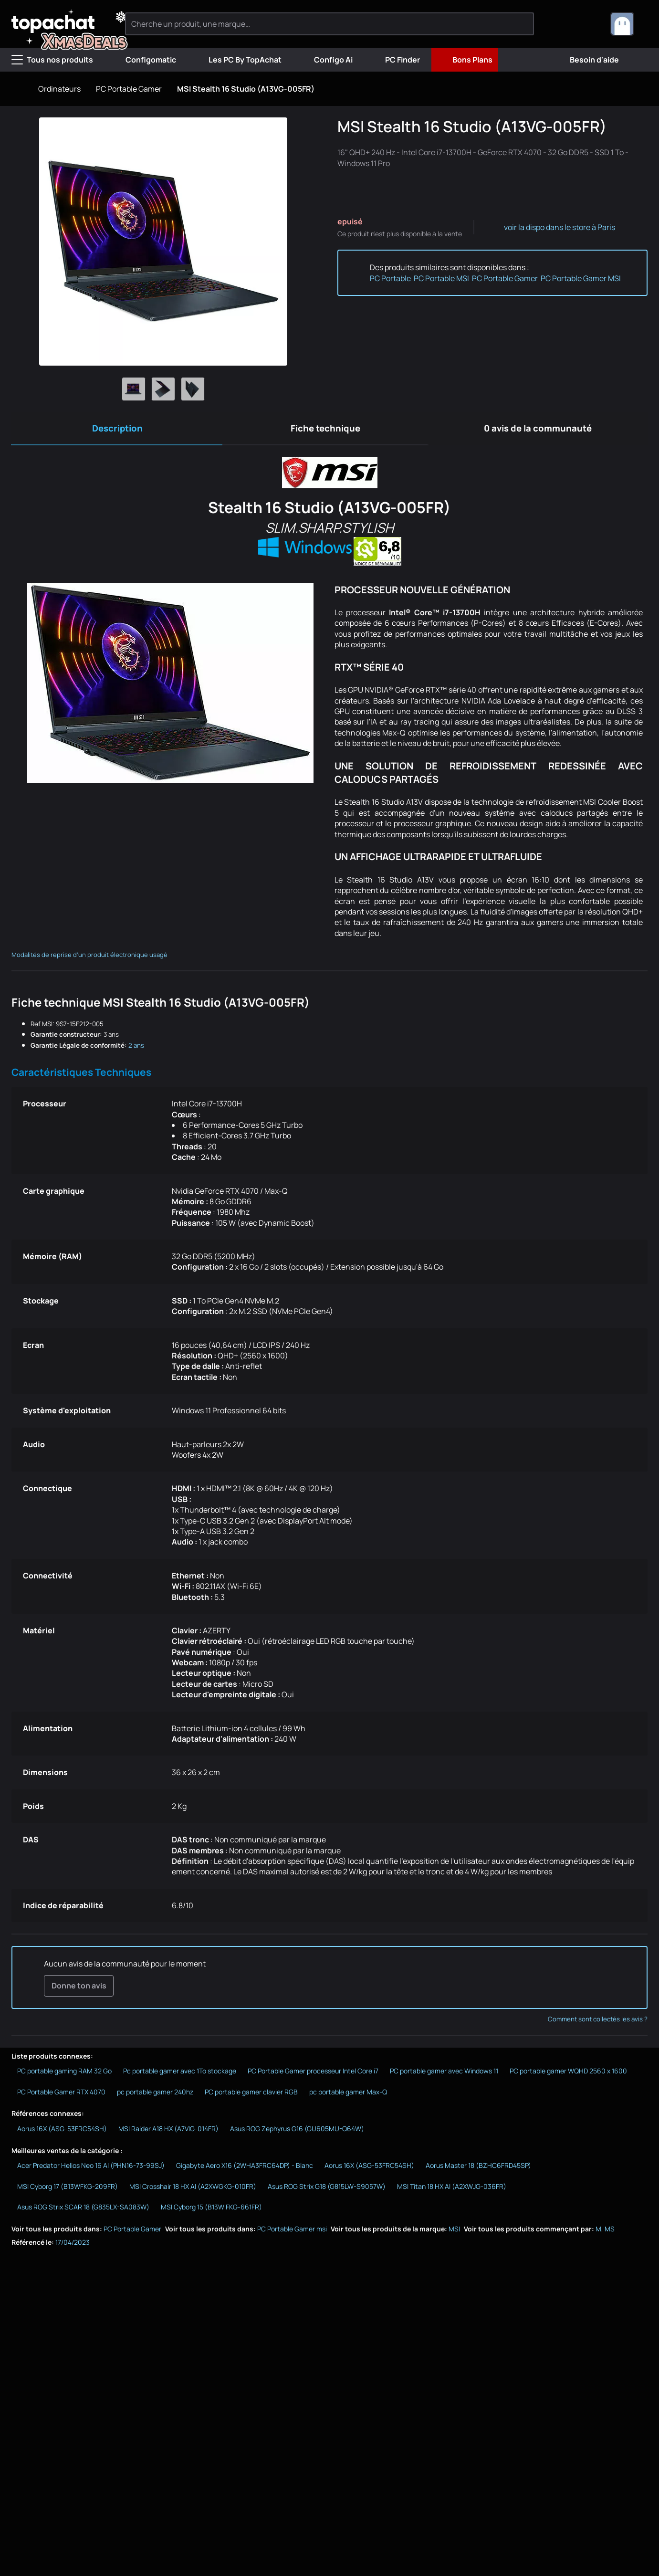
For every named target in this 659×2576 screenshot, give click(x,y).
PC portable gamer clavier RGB (251, 2096)
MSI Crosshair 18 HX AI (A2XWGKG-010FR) (192, 2190)
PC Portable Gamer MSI (581, 278)
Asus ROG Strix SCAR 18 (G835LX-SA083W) (83, 2211)
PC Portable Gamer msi (292, 2233)
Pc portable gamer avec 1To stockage (179, 2075)
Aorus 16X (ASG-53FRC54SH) (62, 2132)
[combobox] (629, 24)
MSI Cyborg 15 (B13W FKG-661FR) (211, 2211)
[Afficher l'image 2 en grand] (163, 389)
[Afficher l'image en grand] (163, 241)
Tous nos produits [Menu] (52, 59)
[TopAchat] (61, 24)
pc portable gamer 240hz (155, 2096)
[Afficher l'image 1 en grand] (134, 389)
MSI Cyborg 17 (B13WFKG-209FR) (67, 2190)
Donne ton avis (78, 1989)
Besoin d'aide (586, 59)
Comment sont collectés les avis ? (598, 2023)
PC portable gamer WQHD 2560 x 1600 (568, 2075)
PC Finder (395, 59)
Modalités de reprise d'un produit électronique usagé (89, 958)
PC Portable (390, 278)
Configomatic (143, 59)
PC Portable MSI (441, 278)
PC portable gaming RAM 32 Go (64, 2075)
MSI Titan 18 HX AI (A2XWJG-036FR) (451, 2190)
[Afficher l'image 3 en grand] (193, 389)
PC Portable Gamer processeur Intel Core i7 (313, 2075)
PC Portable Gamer (129, 89)
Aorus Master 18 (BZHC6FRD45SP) (478, 2169)
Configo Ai (326, 59)
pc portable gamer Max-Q (348, 2096)
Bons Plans (464, 59)
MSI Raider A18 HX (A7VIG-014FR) (168, 2132)
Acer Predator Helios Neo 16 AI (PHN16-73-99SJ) (91, 2169)
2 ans (136, 1048)
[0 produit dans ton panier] (587, 24)
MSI (454, 2233)
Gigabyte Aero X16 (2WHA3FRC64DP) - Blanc (244, 2169)
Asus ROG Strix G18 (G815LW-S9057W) (327, 2190)
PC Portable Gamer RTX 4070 (61, 2096)
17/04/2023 (72, 2246)
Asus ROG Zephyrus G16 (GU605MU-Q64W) (297, 2132)
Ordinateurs (59, 89)
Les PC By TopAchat (237, 59)
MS (610, 2233)
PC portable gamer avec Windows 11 (444, 2075)
